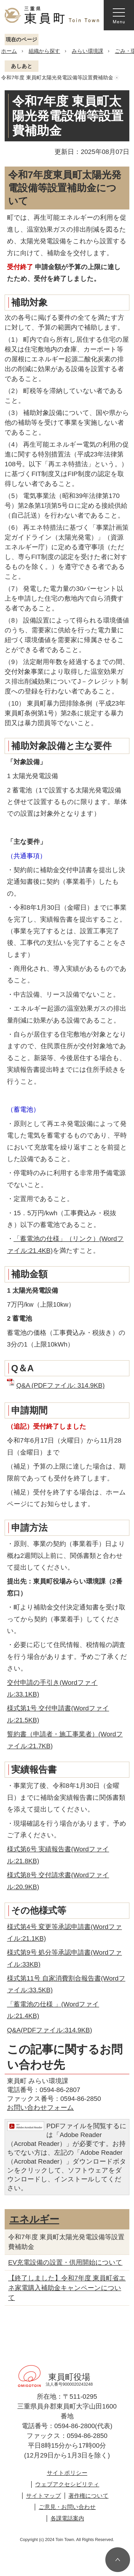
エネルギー (34, 2219)
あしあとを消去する (116, 77)
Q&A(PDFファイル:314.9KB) (49, 2030)
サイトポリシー (67, 2473)
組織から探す (44, 51)
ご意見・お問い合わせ (67, 2507)
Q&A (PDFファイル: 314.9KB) (60, 1385)
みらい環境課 (87, 51)
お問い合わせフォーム (40, 2107)
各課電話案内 (67, 2518)
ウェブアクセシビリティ (67, 2484)
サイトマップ (43, 2495)
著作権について (89, 2495)
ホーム (9, 51)
